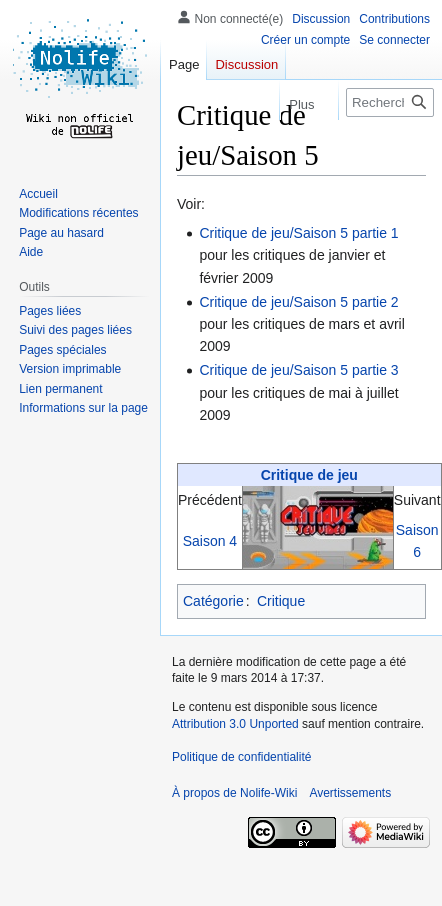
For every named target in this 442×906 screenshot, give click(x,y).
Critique (281, 601)
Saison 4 (210, 541)
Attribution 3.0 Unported (235, 724)
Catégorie (213, 601)
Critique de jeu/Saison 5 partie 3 (298, 370)
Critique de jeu (309, 475)
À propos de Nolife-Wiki (234, 793)
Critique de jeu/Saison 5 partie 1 (298, 233)
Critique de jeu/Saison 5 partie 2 (298, 302)
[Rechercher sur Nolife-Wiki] (390, 102)
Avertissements (350, 793)
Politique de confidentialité (241, 757)
